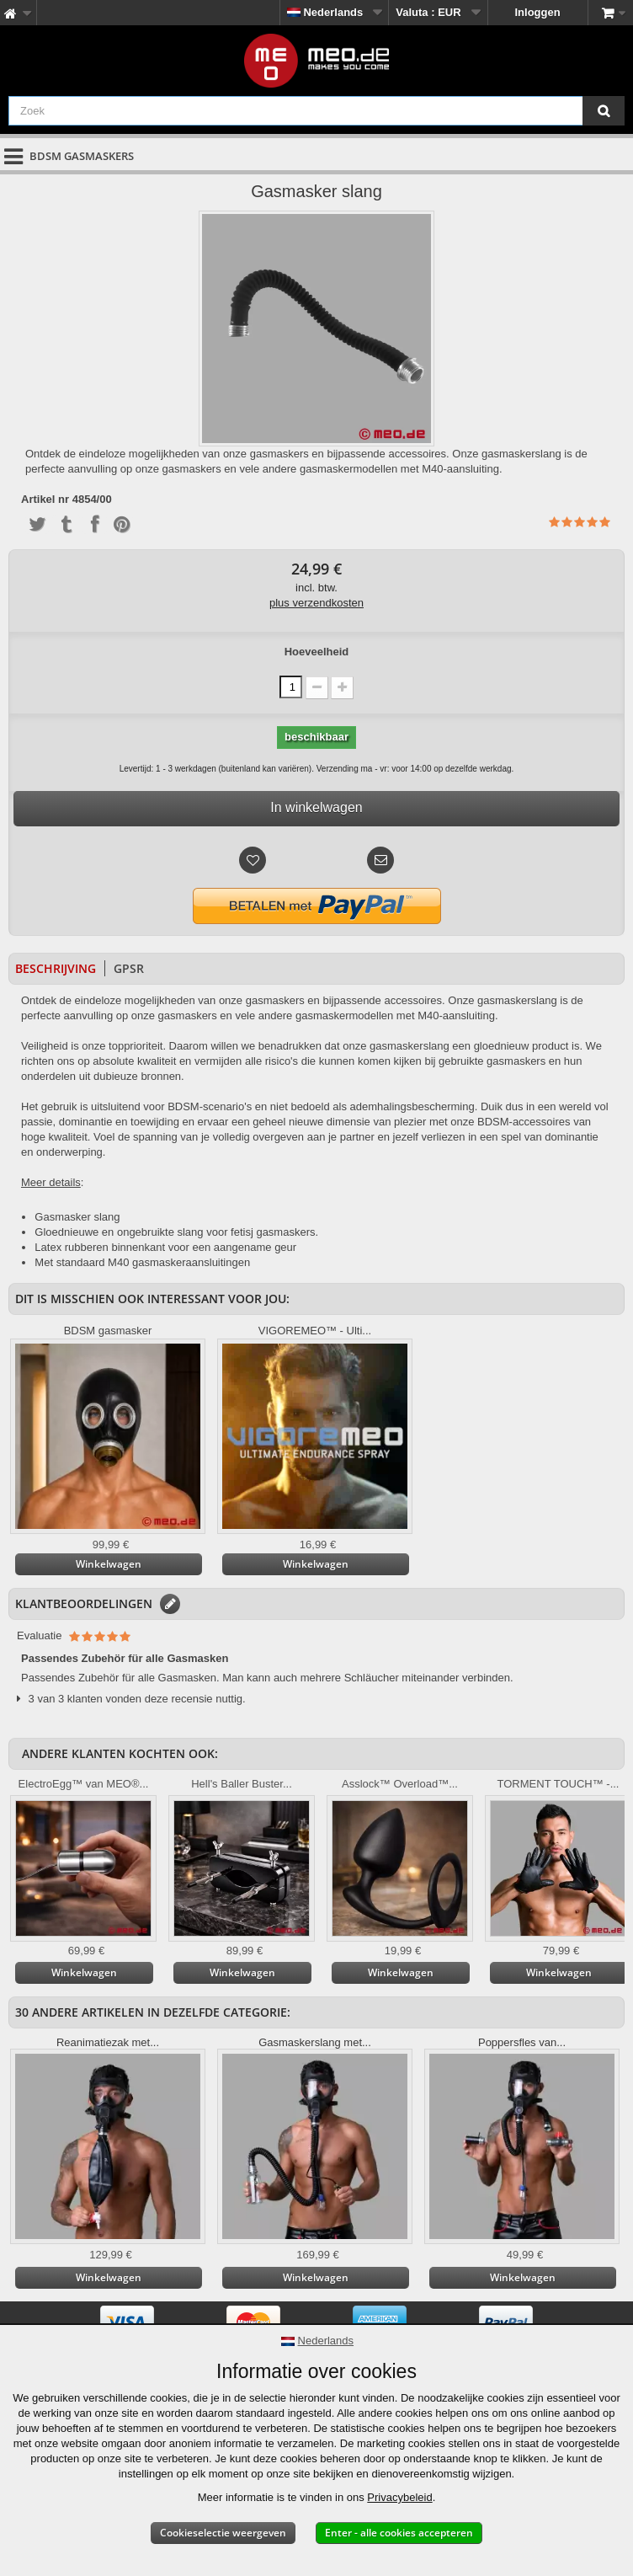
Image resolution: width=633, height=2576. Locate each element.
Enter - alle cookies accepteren (399, 2532)
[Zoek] (603, 111)
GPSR (129, 968)
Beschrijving (55, 968)
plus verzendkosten (316, 602)
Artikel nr (45, 499)
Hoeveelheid (317, 651)
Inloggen (538, 12)
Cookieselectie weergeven (223, 2532)
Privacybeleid (399, 2497)
